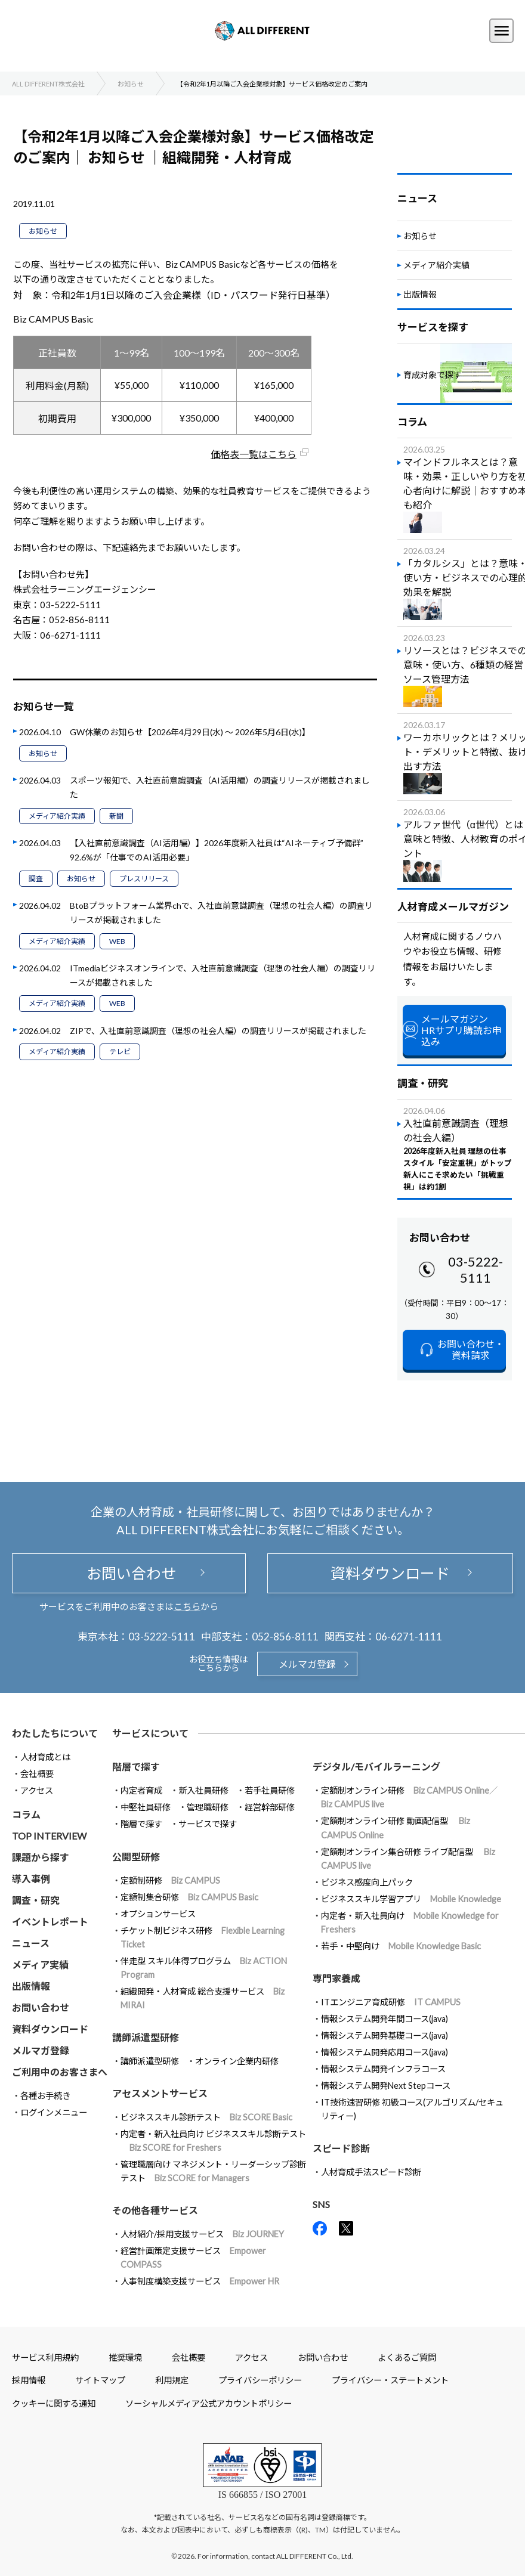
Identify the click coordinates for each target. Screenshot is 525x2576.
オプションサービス (158, 1914)
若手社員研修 (270, 1790)
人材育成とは (45, 1757)
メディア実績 (40, 1964)
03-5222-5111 (475, 1269)
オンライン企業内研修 (237, 2061)
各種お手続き (45, 2096)
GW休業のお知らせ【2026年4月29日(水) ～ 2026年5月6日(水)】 (190, 732)
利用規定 (172, 2380)
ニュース (31, 1943)
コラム (26, 1814)
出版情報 (420, 294)
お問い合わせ (129, 1573)
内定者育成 (141, 1790)
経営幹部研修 (270, 1807)
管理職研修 (207, 1807)
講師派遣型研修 (150, 2061)
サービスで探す (207, 1824)
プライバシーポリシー (260, 2380)
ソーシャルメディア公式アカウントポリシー (208, 2403)
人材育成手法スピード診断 (371, 2172)
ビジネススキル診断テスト (206, 2117)
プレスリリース (144, 878)
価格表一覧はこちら (254, 454)
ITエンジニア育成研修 (391, 2002)
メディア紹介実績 (57, 816)
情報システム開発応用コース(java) (384, 2052)
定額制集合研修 (189, 1897)
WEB (117, 941)
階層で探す (141, 1824)
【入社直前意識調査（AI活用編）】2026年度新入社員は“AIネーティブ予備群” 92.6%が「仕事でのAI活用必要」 (221, 850)
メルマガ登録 (307, 1664)
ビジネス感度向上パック (367, 1882)
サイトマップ (100, 2380)
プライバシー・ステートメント (390, 2380)
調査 (36, 878)
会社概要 (37, 1774)
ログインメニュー (53, 2112)
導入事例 (31, 1878)
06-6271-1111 (408, 1636)
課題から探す (40, 1857)
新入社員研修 (203, 1790)
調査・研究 (36, 1900)
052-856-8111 (285, 1636)
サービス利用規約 (45, 2357)
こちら (187, 1606)
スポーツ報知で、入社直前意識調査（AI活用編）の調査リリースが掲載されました (220, 787)
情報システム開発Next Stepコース (385, 2085)
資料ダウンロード (390, 1573)
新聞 (116, 816)
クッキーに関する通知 (53, 2403)
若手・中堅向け (401, 1946)
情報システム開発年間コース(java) (384, 2019)
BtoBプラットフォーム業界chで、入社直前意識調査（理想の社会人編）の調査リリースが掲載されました (221, 912)
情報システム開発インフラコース (383, 2069)
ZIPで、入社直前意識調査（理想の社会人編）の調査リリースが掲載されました (218, 1031)
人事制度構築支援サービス (200, 2281)
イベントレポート (50, 1921)
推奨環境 (125, 2357)
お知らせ (43, 231)
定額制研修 (170, 1880)
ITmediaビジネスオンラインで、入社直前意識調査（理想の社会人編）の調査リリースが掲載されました (222, 975)
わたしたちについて (55, 1733)
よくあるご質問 (407, 2357)
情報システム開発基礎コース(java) (384, 2035)
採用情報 (28, 2380)
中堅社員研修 (146, 1807)
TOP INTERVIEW (49, 1835)
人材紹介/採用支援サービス (202, 2234)
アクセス (36, 1790)
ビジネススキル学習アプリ (411, 1899)
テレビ (120, 1051)
